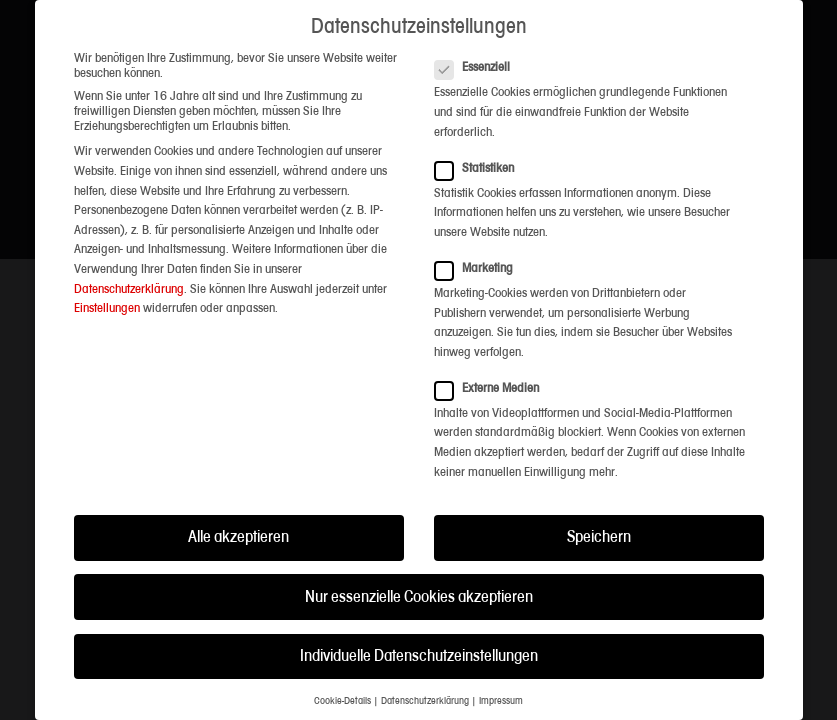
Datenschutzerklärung (129, 289)
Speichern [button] (599, 537)
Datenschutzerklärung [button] (425, 701)
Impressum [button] (501, 701)
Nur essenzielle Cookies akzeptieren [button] (419, 597)
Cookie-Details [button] (342, 701)
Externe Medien (493, 388)
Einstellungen (107, 308)
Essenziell (478, 67)
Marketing (480, 268)
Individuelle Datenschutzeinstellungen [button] (419, 656)
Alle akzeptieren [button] (238, 537)
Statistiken (480, 168)
